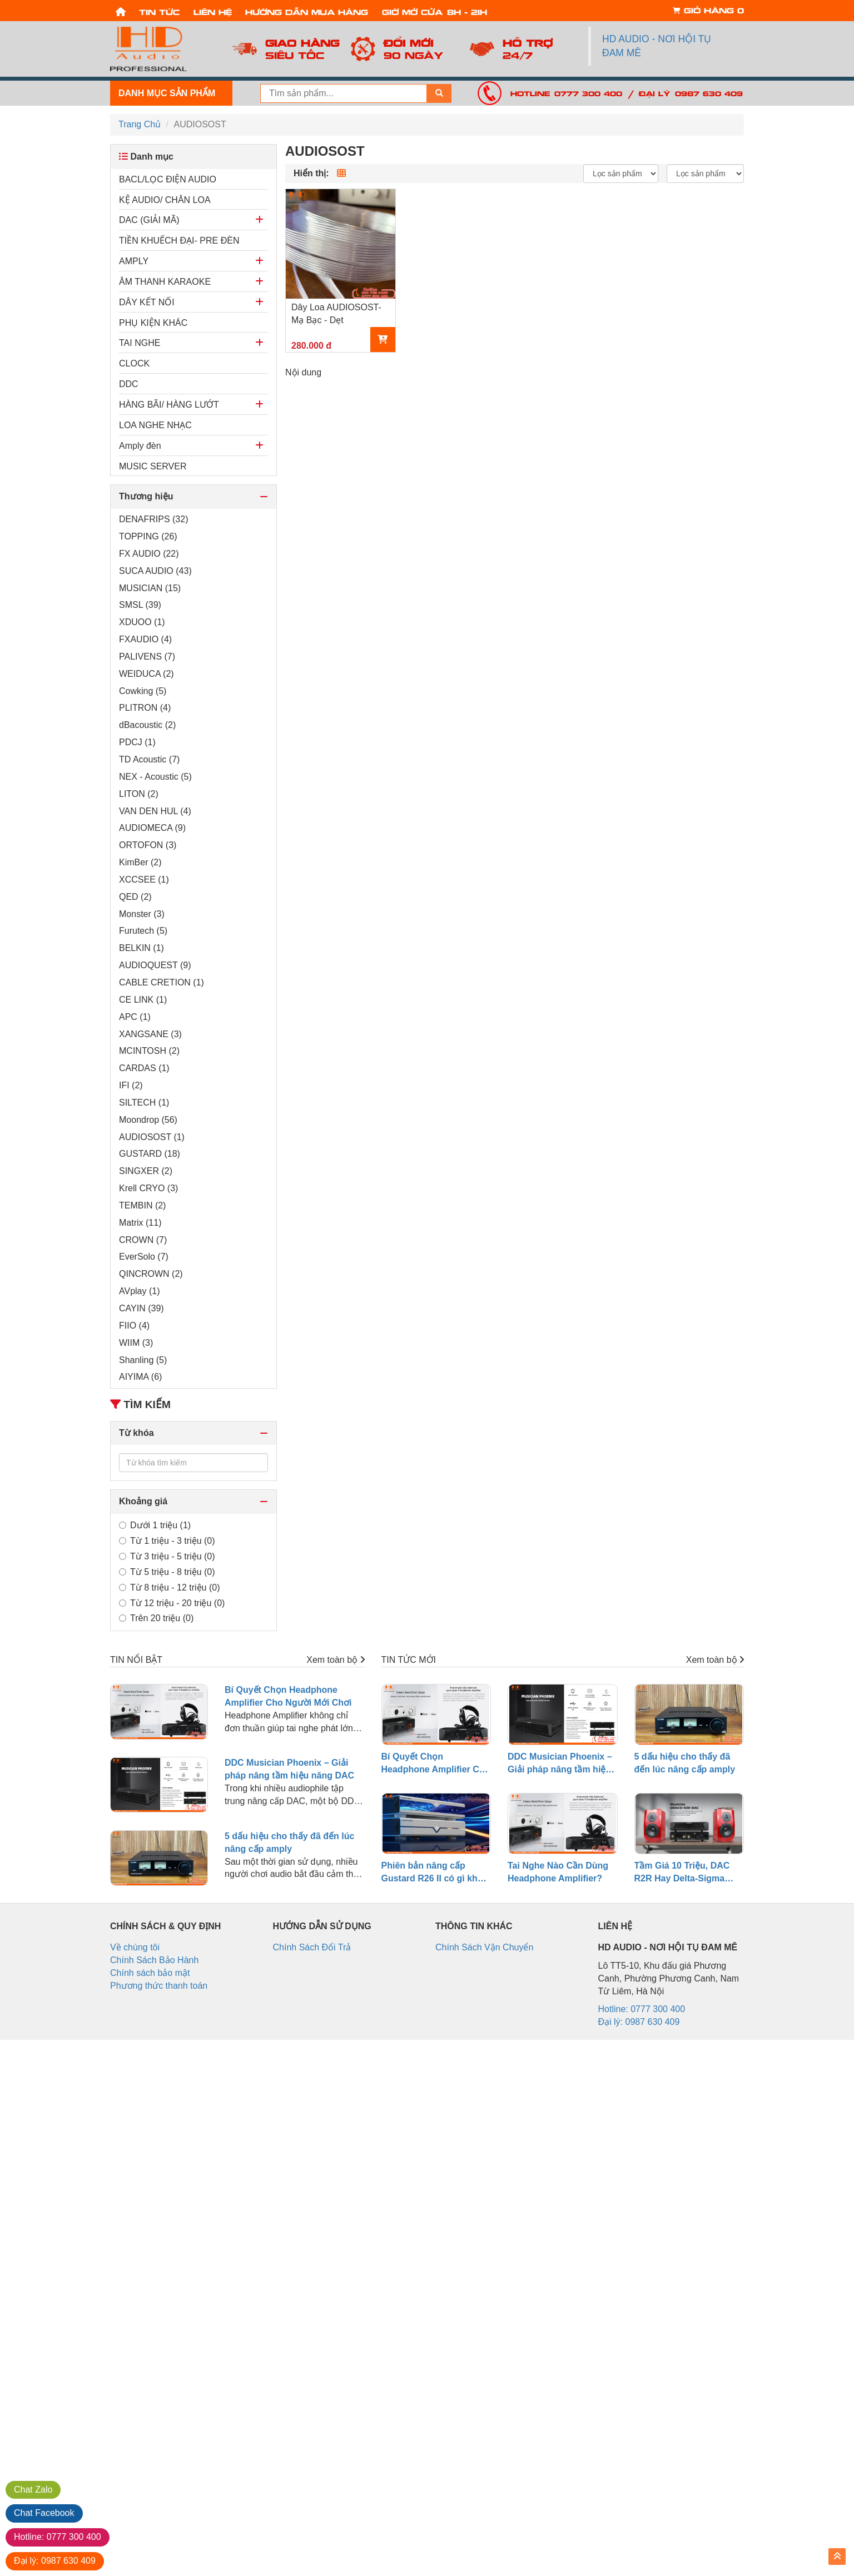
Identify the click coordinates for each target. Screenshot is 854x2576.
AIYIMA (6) (140, 1376)
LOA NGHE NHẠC (155, 425)
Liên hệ (212, 11)
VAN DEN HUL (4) (155, 811)
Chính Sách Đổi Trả (312, 1947)
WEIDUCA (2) (146, 673)
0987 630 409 (55, 2560)
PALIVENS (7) (147, 656)
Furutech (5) (143, 930)
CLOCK (134, 363)
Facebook (44, 2513)
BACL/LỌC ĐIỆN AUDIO (167, 179)
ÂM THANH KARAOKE (165, 281)
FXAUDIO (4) (145, 639)
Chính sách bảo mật (150, 1973)
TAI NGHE (139, 343)
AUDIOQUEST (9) (155, 965)
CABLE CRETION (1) (161, 982)
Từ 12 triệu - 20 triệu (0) (172, 1603)
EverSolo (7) (143, 1256)
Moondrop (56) (148, 1119)
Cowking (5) (142, 691)
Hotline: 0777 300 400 (566, 92)
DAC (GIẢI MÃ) (149, 220)
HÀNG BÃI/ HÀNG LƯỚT (169, 404)
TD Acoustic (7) (149, 759)
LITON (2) (138, 794)
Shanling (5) (143, 1360)
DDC (128, 384)
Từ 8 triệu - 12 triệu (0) (169, 1587)
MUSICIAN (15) (150, 588)
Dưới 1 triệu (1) (155, 1525)
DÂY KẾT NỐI (147, 302)
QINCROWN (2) (151, 1274)
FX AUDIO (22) (149, 553)
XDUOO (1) (142, 622)
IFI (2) (131, 1085)
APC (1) (135, 1017)
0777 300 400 (57, 2537)
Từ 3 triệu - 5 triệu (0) (167, 1556)
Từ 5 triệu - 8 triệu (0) (167, 1572)
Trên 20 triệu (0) (156, 1618)
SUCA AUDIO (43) (155, 571)
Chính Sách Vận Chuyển (484, 1947)
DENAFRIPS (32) (153, 519)
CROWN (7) (143, 1240)
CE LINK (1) (143, 999)
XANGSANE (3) (150, 1034)
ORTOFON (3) (147, 845)
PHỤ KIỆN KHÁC (153, 323)
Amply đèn (140, 445)
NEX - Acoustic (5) (155, 776)
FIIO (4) (134, 1325)
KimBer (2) (140, 862)
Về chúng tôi (135, 1947)
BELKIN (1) (141, 948)
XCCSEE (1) (144, 879)
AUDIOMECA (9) (152, 828)
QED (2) (135, 896)
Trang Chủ (139, 124)
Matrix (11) (140, 1222)
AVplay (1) (139, 1291)
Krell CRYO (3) (148, 1188)
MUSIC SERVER (153, 466)
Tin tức (159, 11)
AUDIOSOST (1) (152, 1137)
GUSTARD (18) (149, 1153)
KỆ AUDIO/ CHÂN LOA (165, 200)
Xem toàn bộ (335, 1660)
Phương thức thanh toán (158, 1985)
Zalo (33, 2489)
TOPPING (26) (148, 536)
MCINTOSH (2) (149, 1051)
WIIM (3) (136, 1343)
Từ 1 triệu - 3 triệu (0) (167, 1540)
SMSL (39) (140, 605)
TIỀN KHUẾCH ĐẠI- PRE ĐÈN (179, 240)
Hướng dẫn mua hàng (306, 11)
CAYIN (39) (141, 1308)
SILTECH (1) (144, 1102)
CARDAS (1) (144, 1068)
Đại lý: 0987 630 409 (691, 92)
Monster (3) (142, 914)
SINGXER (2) (145, 1171)
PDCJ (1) (137, 742)
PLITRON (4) (145, 707)
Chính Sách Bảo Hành (154, 1960)
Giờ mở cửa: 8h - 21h (434, 11)
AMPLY (133, 261)
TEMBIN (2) (142, 1205)
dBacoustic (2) (147, 725)
